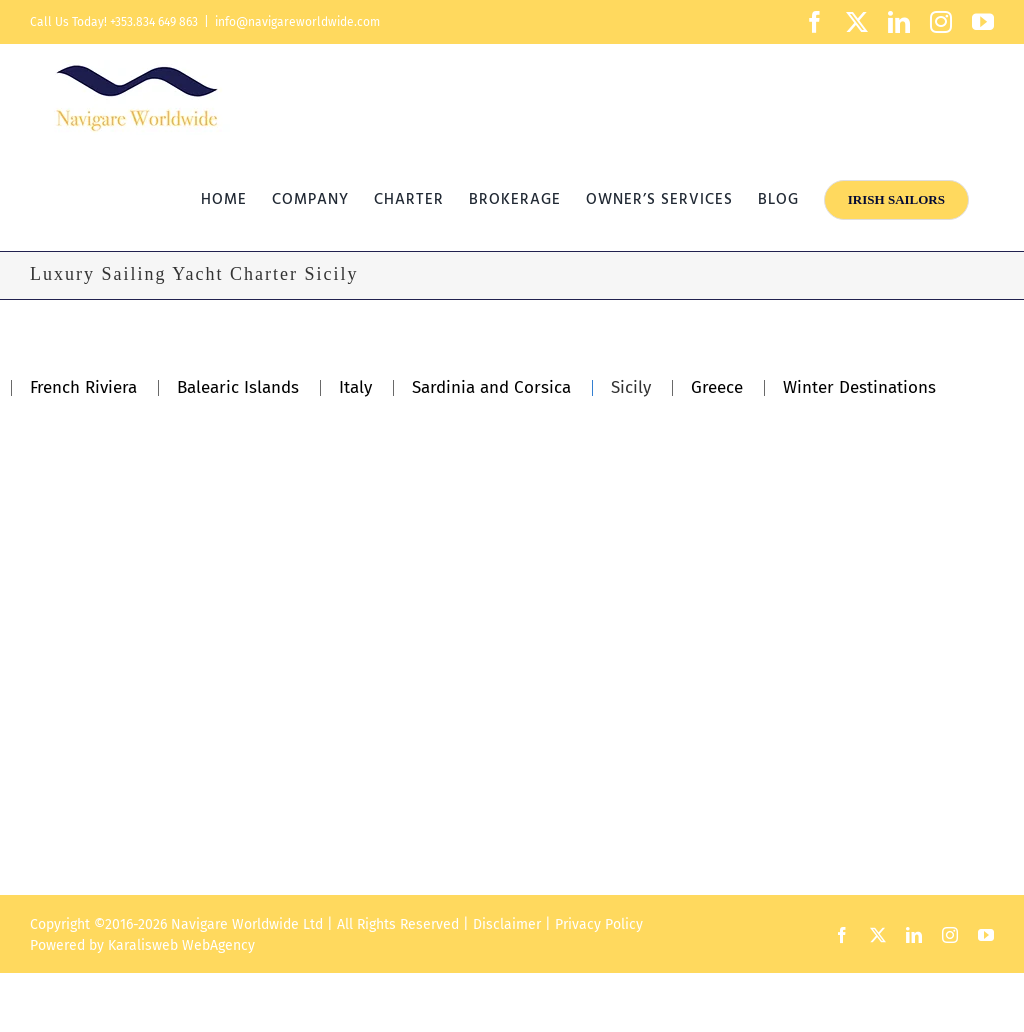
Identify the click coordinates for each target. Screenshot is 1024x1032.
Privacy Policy (599, 924)
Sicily (631, 387)
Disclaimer (507, 924)
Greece (717, 387)
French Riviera (83, 387)
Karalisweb (143, 945)
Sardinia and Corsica (491, 387)
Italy (355, 387)
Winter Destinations (859, 387)
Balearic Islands (238, 387)
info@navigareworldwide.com (297, 22)
